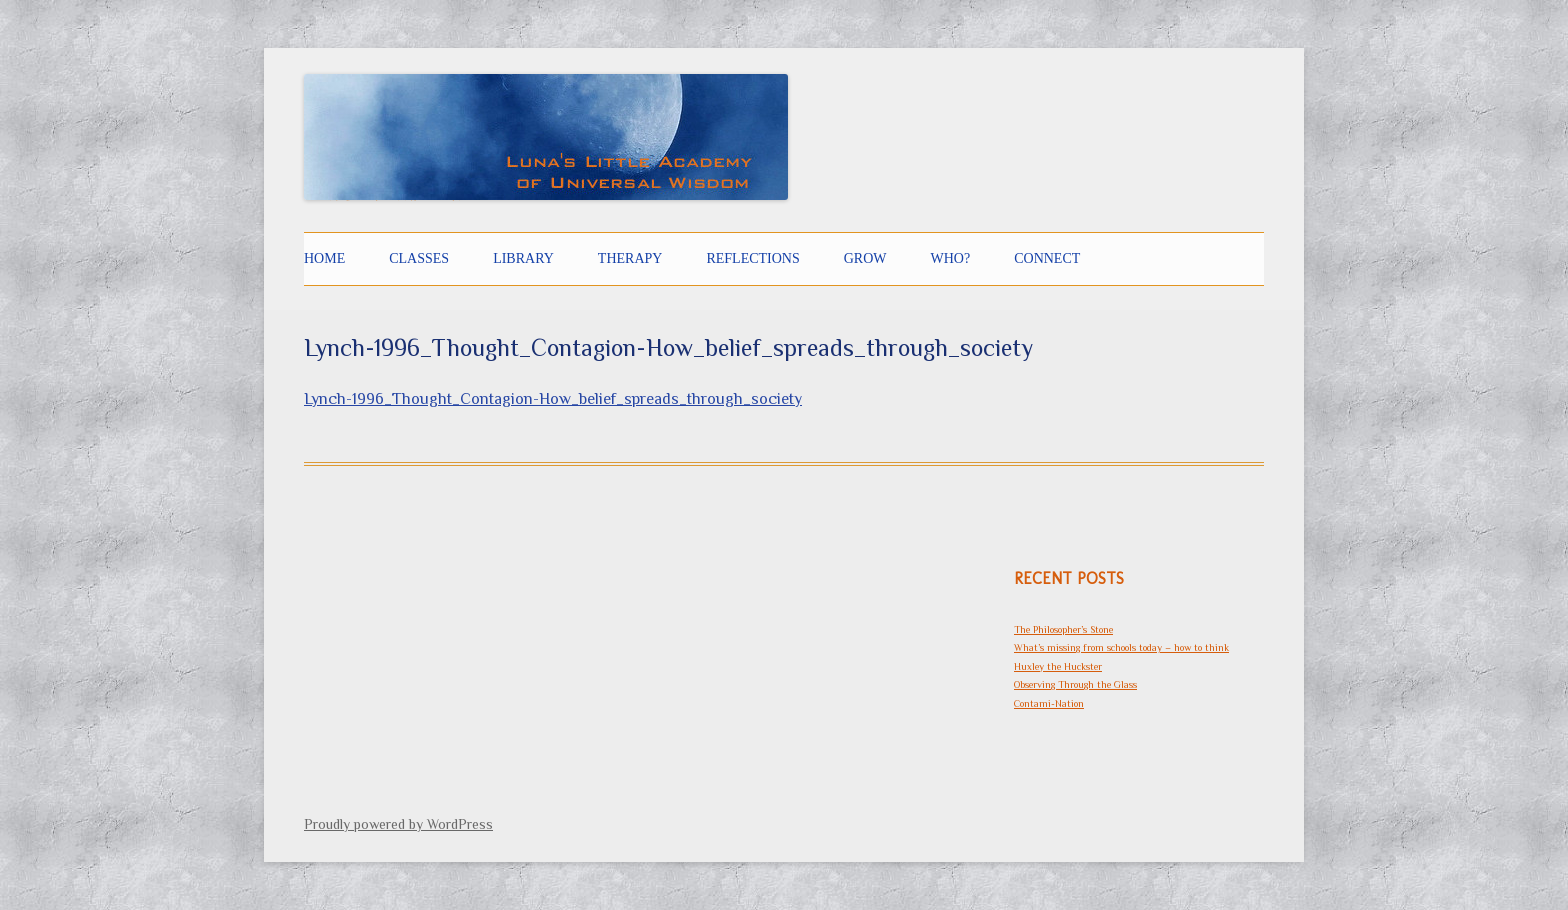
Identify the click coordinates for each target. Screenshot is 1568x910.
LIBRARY (523, 258)
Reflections (752, 258)
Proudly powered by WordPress (398, 824)
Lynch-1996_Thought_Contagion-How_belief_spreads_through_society (553, 399)
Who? (951, 258)
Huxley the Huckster (1058, 666)
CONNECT (1047, 258)
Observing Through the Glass (1075, 684)
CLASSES (419, 258)
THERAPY (630, 258)
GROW (865, 258)
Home (324, 258)
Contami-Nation (1049, 703)
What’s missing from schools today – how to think (1121, 647)
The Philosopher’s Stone (1063, 629)
